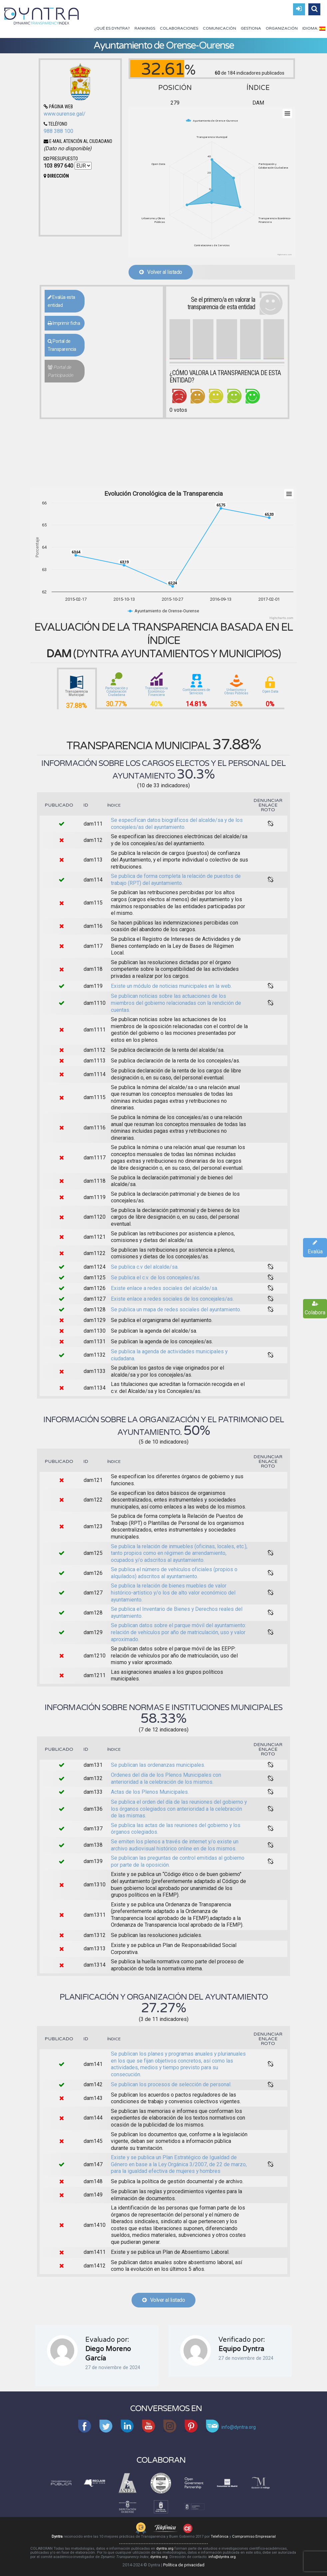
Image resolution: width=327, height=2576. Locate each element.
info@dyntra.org (222, 2557)
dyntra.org (164, 2548)
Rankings (145, 28)
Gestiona (251, 28)
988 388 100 (58, 131)
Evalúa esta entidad (61, 301)
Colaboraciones (179, 28)
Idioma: (313, 28)
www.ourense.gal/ (65, 114)
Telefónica (219, 2536)
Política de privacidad (183, 2564)
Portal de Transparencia (62, 345)
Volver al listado (160, 272)
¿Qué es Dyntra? (112, 28)
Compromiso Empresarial (254, 2536)
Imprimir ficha (64, 323)
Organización (282, 28)
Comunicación (219, 28)
